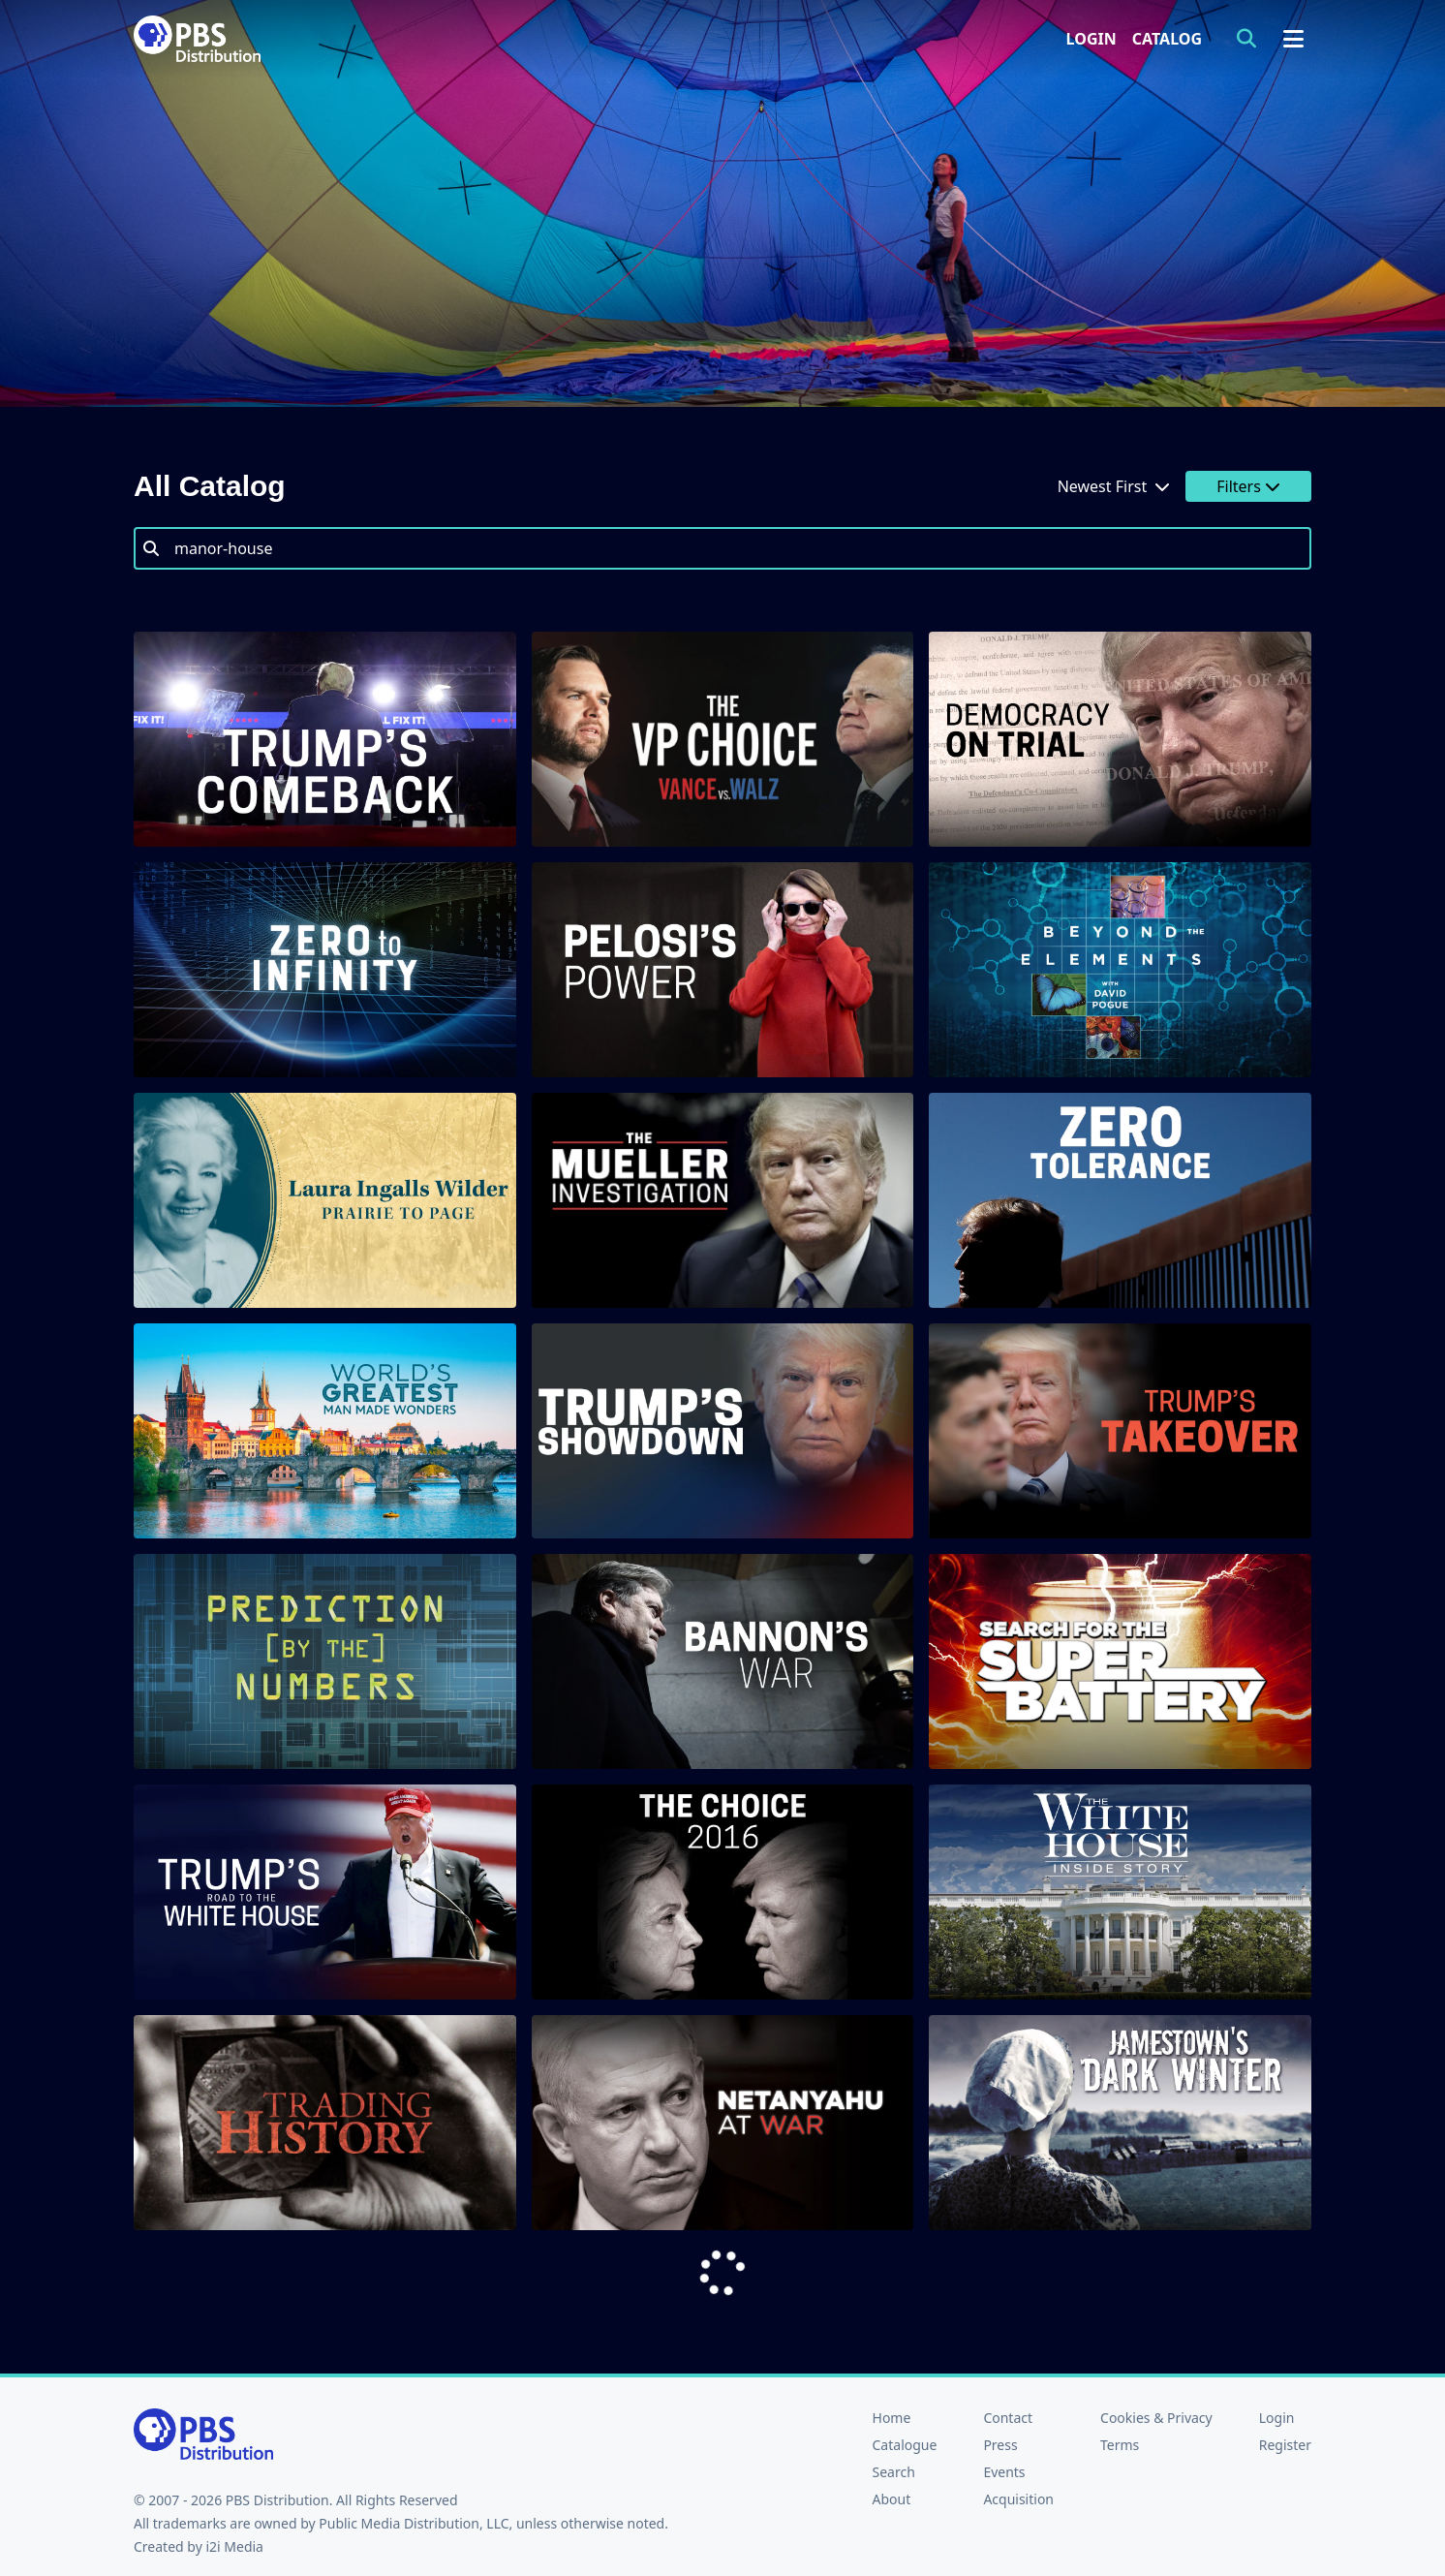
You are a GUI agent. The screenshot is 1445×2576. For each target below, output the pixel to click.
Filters (1248, 486)
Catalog (1167, 38)
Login (1091, 38)
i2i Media (234, 2546)
